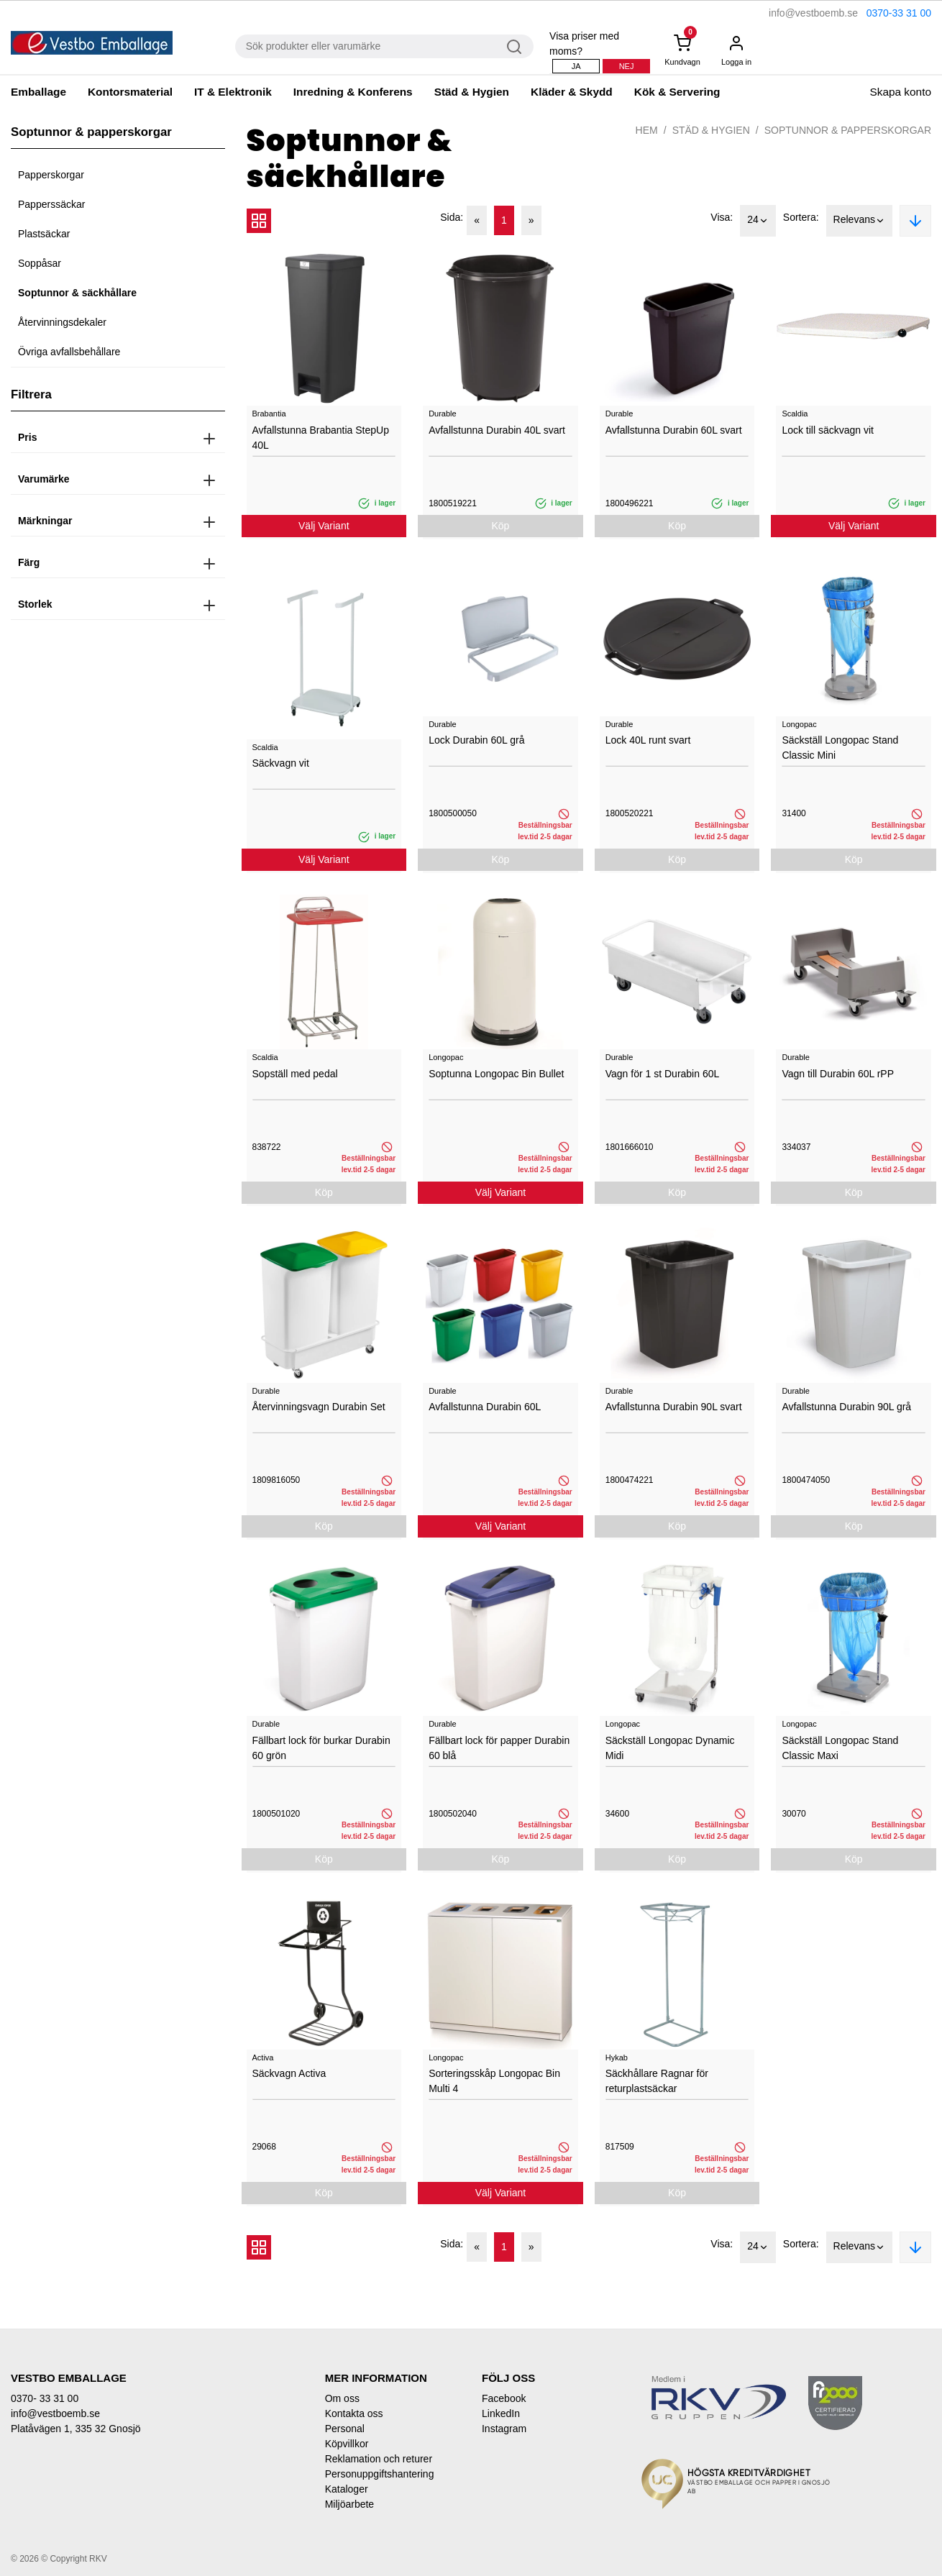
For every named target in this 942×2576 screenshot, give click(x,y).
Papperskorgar (51, 175)
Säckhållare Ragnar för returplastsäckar (656, 2081)
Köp (500, 525)
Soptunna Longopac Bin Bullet (496, 1073)
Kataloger (346, 2489)
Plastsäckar (44, 233)
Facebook (504, 2398)
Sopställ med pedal (295, 1073)
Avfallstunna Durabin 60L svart (673, 430)
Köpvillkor (347, 2443)
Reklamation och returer (378, 2459)
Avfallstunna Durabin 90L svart (673, 1406)
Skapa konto (900, 92)
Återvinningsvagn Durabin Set (318, 1406)
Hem (647, 130)
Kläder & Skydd (572, 92)
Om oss (342, 2398)
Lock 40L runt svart (648, 740)
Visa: (721, 217)
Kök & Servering (677, 92)
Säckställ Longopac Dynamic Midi (670, 1748)
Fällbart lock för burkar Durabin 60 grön (321, 1748)
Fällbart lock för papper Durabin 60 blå (499, 1748)
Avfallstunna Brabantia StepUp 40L (320, 437)
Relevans (859, 220)
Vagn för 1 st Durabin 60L (662, 1073)
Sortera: (801, 217)
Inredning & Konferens (353, 92)
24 (758, 220)
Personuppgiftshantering (379, 2474)
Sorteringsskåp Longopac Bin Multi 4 (494, 2081)
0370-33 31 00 (898, 13)
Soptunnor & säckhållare (77, 292)
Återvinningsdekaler (62, 322)
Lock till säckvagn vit (828, 430)
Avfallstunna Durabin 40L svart (497, 430)
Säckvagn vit (280, 763)
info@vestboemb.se (813, 13)
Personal (345, 2428)
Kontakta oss (354, 2413)
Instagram (504, 2428)
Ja (576, 66)
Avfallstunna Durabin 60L (485, 1406)
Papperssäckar (51, 204)
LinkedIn (501, 2413)
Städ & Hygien (471, 92)
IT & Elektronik (233, 92)
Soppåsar (39, 263)
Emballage (38, 92)
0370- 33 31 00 (44, 2398)
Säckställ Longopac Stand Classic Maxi (840, 1748)
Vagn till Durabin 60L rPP (838, 1073)
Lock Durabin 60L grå (476, 740)
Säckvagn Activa (289, 2073)
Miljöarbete (349, 2504)
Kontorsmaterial (130, 92)
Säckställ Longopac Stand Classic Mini (840, 747)
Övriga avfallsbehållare (69, 351)
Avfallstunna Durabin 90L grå (846, 1406)
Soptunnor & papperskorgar (847, 130)
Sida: (451, 217)
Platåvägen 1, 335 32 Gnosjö (76, 2428)
